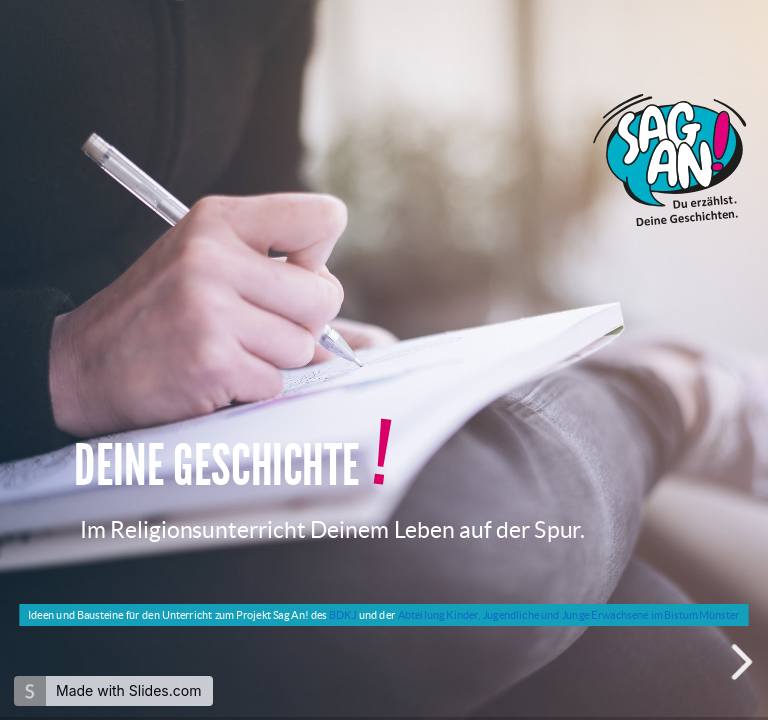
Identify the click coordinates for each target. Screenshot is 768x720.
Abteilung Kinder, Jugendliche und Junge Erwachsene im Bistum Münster (569, 614)
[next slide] (744, 662)
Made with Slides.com (128, 690)
